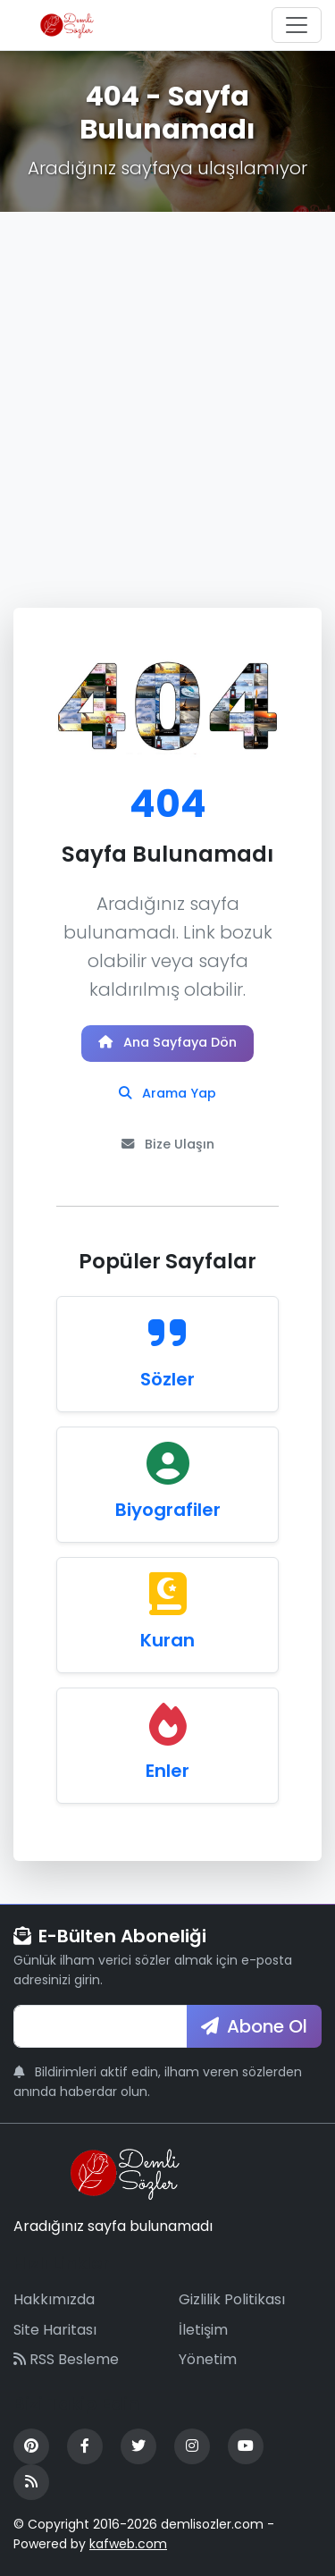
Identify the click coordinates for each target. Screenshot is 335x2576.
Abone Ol (254, 2026)
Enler (167, 1770)
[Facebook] (85, 2446)
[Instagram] (192, 2446)
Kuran (167, 1640)
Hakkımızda (54, 2299)
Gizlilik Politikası (232, 2299)
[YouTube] (246, 2446)
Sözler (167, 1379)
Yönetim (208, 2359)
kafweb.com (128, 2544)
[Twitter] (138, 2446)
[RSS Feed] (31, 2482)
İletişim (203, 2329)
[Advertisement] (167, 388)
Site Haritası (54, 2329)
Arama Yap (167, 1093)
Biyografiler (168, 1509)
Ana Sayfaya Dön (167, 1042)
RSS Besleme (66, 2359)
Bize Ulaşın (167, 1144)
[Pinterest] (31, 2446)
